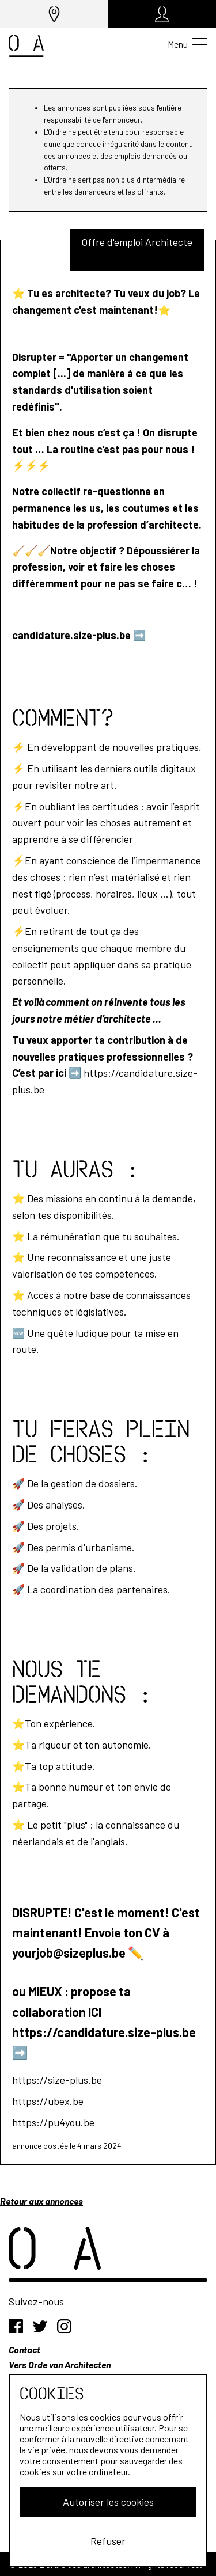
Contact (24, 2349)
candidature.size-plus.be (71, 635)
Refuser (108, 2541)
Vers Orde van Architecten (60, 2364)
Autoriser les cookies (108, 2501)
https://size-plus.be (57, 2079)
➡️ (139, 635)
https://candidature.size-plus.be (104, 2031)
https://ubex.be (48, 2101)
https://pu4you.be (53, 2122)
